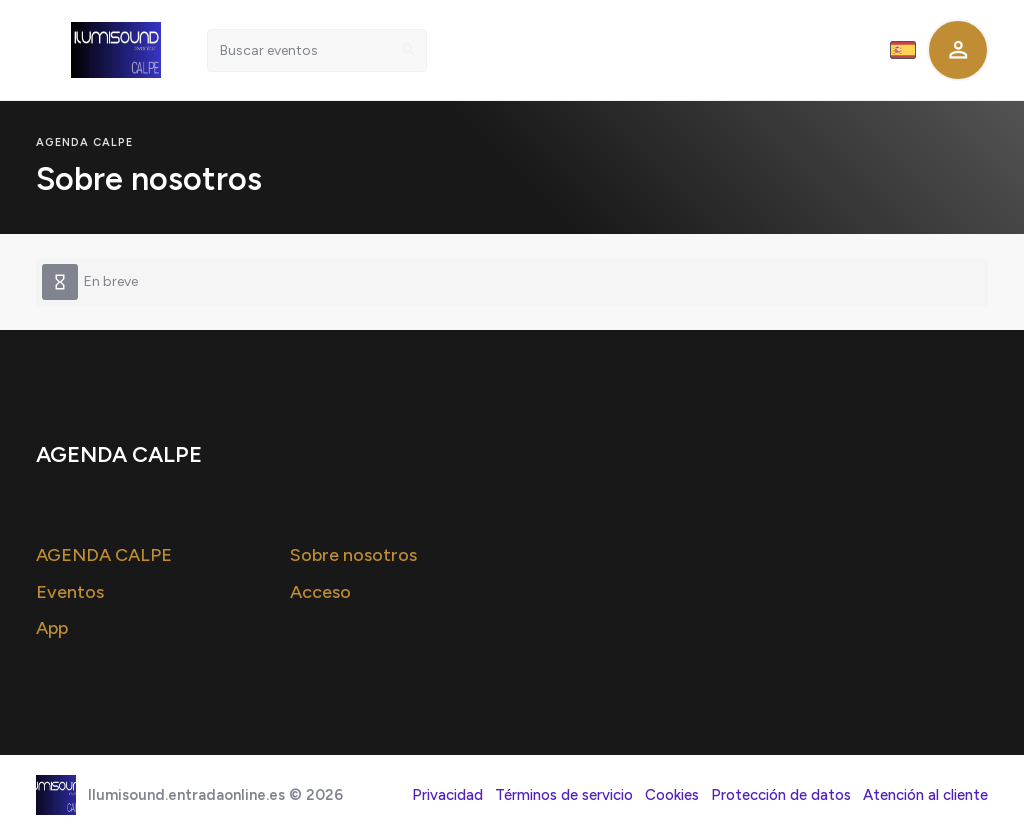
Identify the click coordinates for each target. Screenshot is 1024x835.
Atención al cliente (925, 795)
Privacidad (447, 795)
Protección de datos (781, 795)
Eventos (70, 592)
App (52, 628)
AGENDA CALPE (104, 555)
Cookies (672, 795)
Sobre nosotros (353, 555)
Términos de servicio (564, 795)
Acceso (320, 592)
